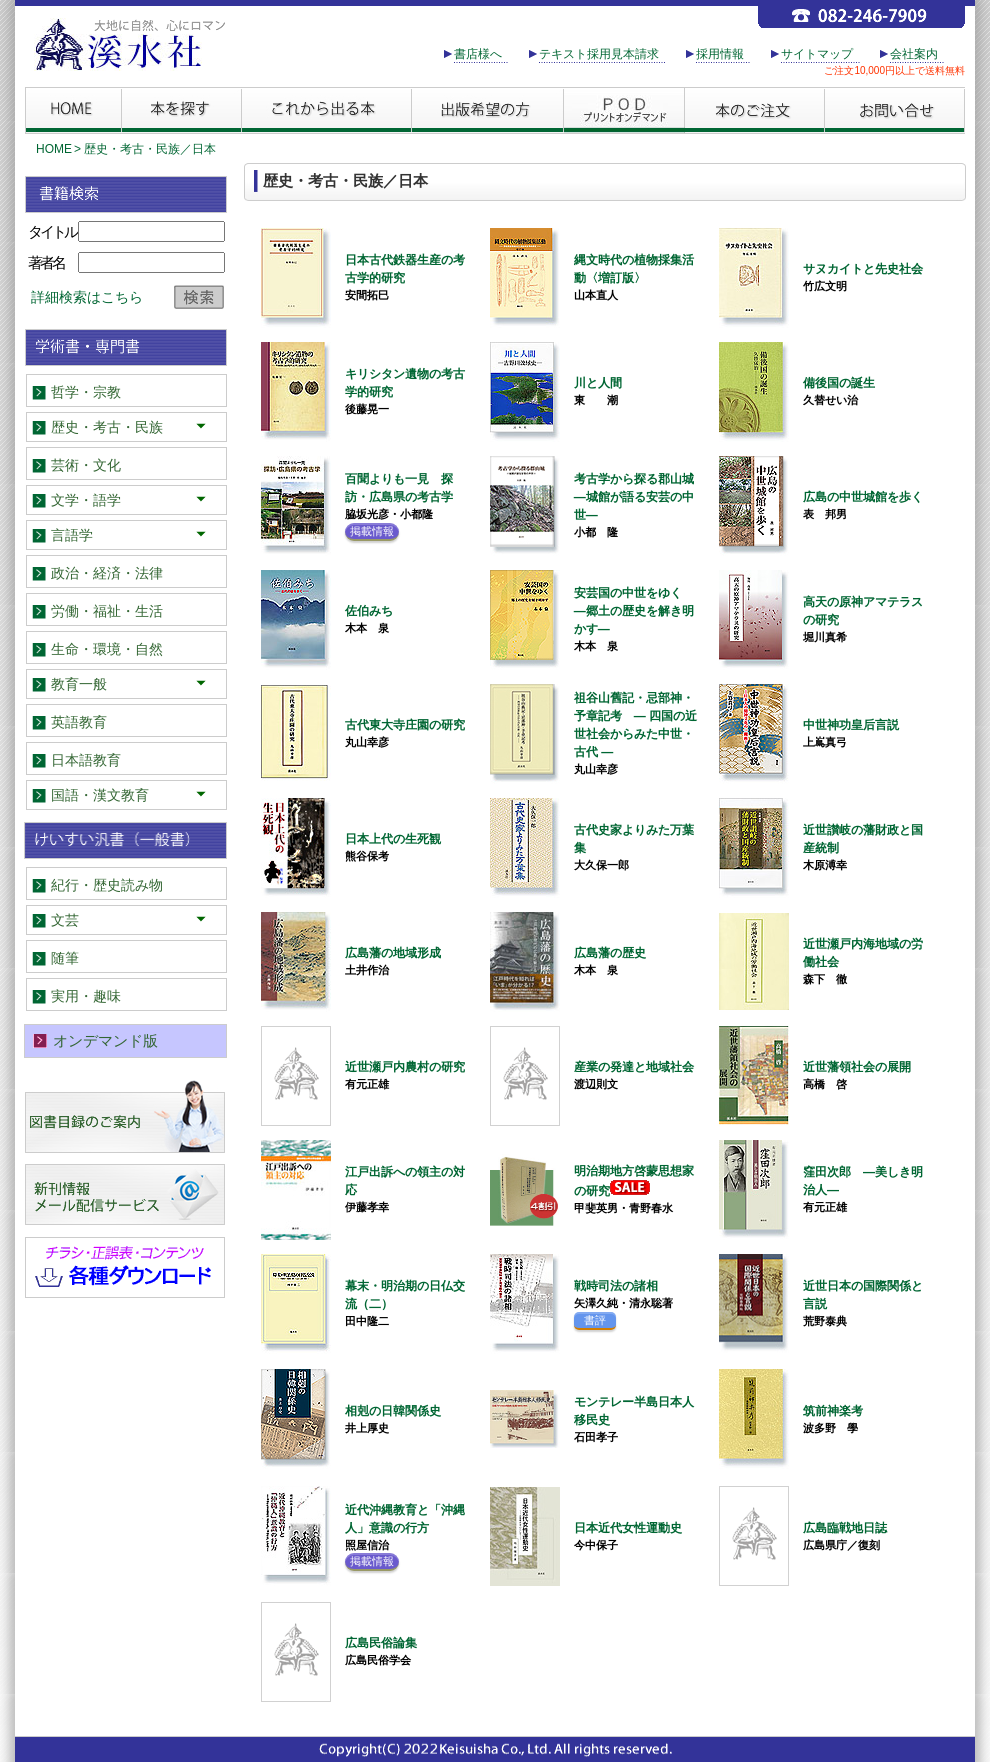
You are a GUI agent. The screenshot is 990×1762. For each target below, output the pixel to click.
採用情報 (720, 54)
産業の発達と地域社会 (634, 1067)
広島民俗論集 (381, 1643)
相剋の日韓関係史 (393, 1411)
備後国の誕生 (839, 383)
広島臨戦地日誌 (845, 1528)
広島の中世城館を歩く (863, 497)
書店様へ (478, 54)
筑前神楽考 (833, 1411)
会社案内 (914, 54)
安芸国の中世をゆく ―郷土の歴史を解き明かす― (634, 611)
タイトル (52, 231)
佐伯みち (369, 611)
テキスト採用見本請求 (599, 54)
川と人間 (598, 383)
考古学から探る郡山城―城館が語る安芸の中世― (634, 497)
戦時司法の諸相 (616, 1286)
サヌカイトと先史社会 (863, 269)
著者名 (46, 262)
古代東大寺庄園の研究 (405, 725)
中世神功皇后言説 (851, 725)
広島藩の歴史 (610, 953)
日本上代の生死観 (393, 839)
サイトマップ (817, 54)
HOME (54, 149)
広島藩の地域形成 (393, 953)
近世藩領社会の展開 (857, 1067)
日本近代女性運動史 (628, 1528)
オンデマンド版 (105, 1040)
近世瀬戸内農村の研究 (405, 1067)
